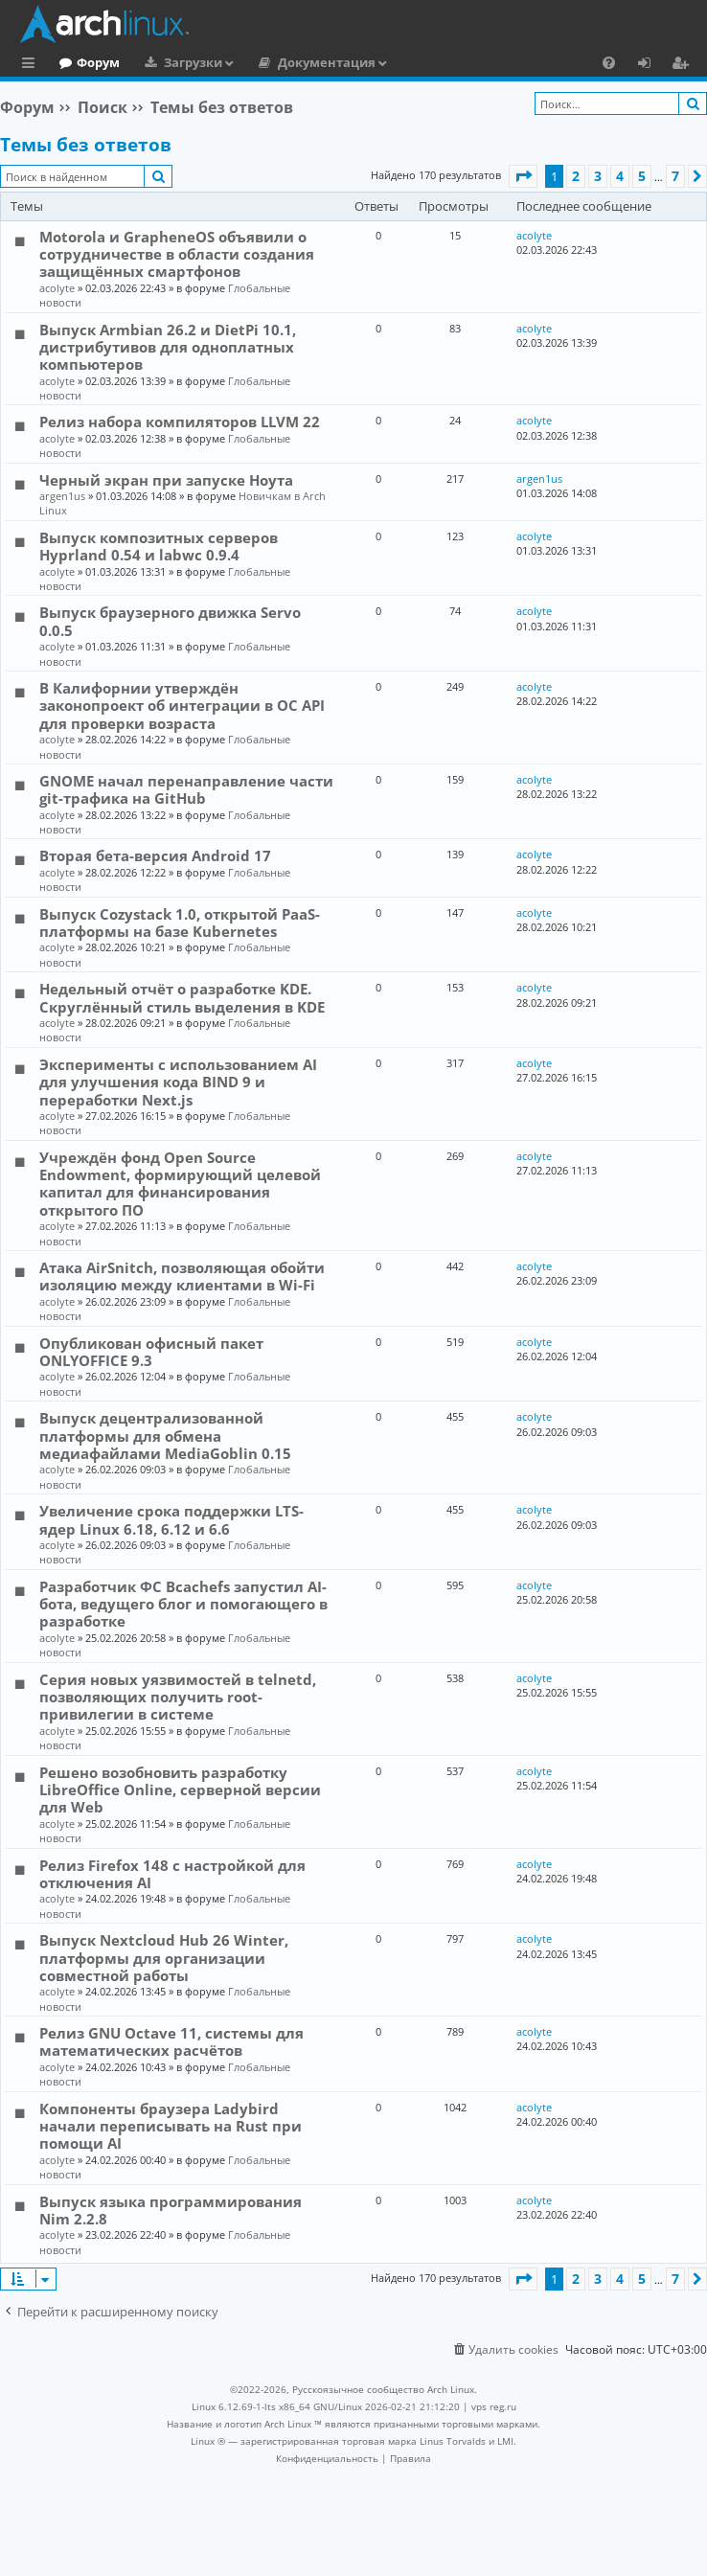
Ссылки (32, 65)
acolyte (57, 288)
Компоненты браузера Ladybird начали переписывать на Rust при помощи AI (170, 2126)
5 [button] (642, 176)
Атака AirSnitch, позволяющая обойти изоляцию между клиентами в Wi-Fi (182, 1276)
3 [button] (598, 176)
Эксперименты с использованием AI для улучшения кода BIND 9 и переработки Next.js (178, 1082)
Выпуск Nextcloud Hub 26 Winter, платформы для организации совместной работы (163, 1957)
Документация (405, 62)
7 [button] (675, 176)
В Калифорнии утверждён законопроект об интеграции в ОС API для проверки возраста (182, 705)
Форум (176, 62)
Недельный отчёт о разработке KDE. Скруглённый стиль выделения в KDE (182, 997)
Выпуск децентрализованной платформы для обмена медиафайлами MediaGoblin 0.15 (165, 1435)
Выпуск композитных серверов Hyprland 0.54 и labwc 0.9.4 (158, 546)
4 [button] (620, 176)
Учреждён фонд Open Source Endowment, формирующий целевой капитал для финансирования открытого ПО (180, 1184)
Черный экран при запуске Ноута (166, 480)
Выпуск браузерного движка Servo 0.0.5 (170, 621)
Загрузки (271, 62)
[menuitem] (609, 62)
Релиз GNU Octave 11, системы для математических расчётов (171, 2041)
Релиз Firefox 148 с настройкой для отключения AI (172, 1874)
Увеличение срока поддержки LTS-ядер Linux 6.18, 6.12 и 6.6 (171, 1519)
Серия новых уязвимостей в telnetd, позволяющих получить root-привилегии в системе (177, 1697)
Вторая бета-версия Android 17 (155, 855)
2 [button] (576, 176)
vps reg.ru (493, 2406)
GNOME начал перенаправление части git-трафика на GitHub (186, 789)
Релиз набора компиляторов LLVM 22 (179, 421)
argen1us (62, 496)
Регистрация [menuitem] (684, 65)
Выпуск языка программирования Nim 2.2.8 (170, 2210)
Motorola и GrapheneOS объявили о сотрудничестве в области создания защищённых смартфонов (176, 254)
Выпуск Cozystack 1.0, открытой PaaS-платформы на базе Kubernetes (179, 922)
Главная (86, 62)
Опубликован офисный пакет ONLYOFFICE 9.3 (151, 1352)
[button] (523, 176)
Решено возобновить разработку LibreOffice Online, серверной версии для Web (180, 1790)
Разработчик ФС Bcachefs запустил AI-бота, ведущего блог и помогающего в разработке (183, 1604)
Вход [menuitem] (651, 65)
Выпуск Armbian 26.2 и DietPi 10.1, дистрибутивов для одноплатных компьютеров (167, 347)
